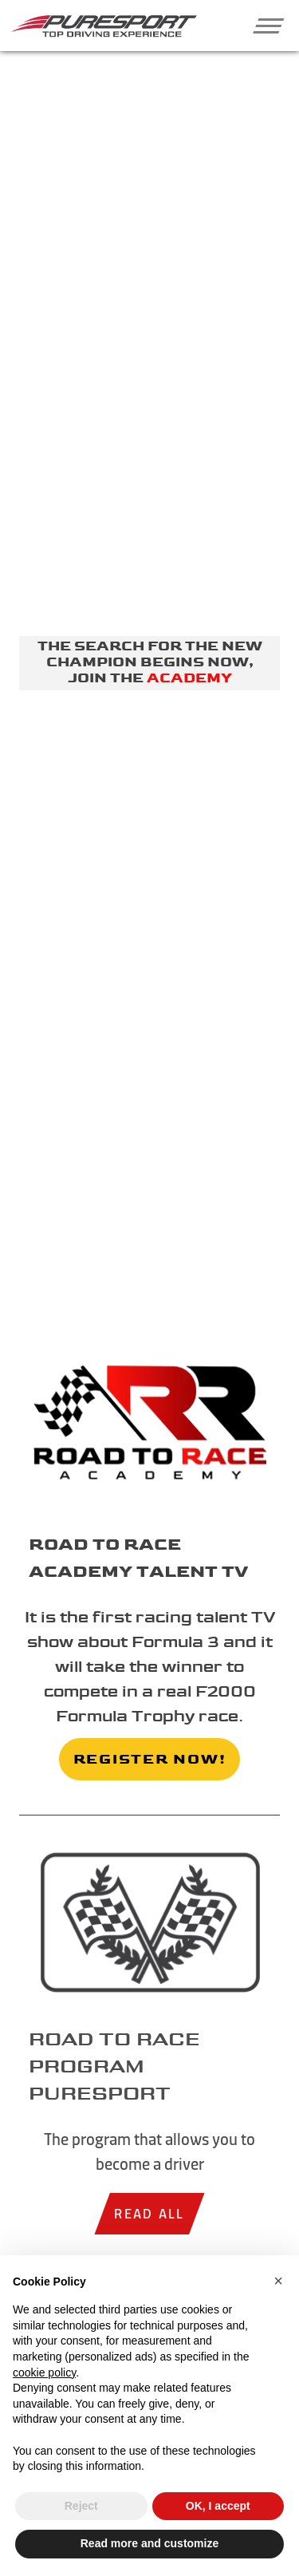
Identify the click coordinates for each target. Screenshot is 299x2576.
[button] (262, 25)
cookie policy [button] (44, 2372)
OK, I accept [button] (218, 2505)
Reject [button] (81, 2505)
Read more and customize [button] (150, 2543)
